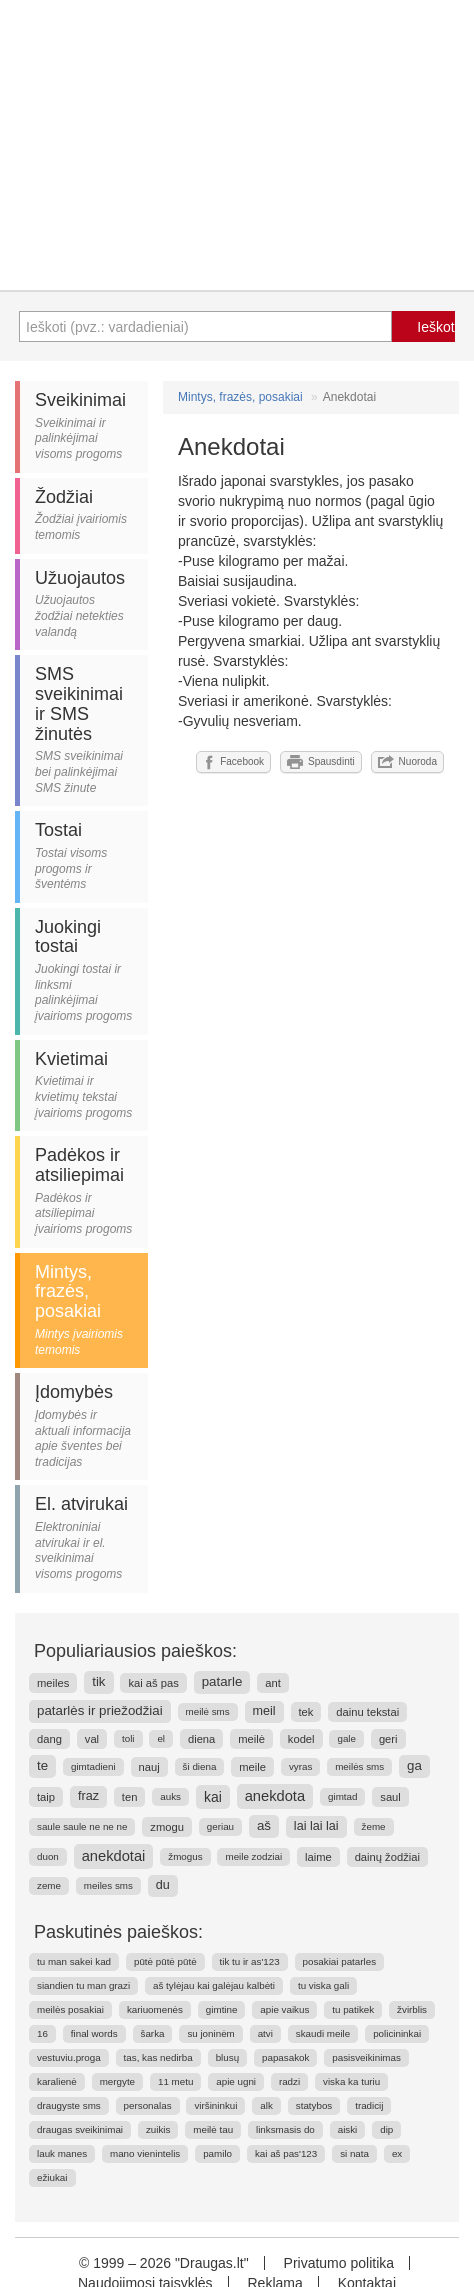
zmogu (167, 1827)
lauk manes (62, 2153)
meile (252, 1767)
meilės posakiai (70, 2009)
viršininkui (215, 2105)
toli (128, 1738)
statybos (314, 2105)
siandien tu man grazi (83, 1985)
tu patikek (353, 2009)
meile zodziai (253, 1856)
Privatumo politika (339, 2263)
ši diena (200, 1766)
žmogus (185, 1856)
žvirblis (412, 2009)
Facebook (233, 762)
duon (48, 1856)
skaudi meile (323, 2033)
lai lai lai (316, 1826)
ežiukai (52, 2177)
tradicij (369, 2105)
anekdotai (114, 1856)
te (42, 1765)
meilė (251, 1739)
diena (201, 1739)
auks (170, 1796)
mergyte (117, 2081)
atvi (265, 2033)
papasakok (285, 2057)
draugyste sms (69, 2105)
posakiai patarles (340, 1961)
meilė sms (208, 1711)
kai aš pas (153, 1683)
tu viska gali (323, 1985)
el (161, 1738)
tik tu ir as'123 (250, 1961)
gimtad (342, 1796)
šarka (153, 2033)
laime (318, 1857)
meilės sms (359, 1766)
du (163, 1885)
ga (414, 1765)
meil (264, 1711)
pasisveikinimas (366, 2057)
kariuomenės (155, 2009)
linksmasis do (285, 2129)
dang (49, 1739)
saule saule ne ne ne (82, 1826)
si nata (354, 2153)
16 (42, 2033)
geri (388, 1739)
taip (46, 1797)
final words (94, 2033)
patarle (222, 1681)
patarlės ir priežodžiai (100, 1710)
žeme (374, 1826)
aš (264, 1825)
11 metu (175, 2081)
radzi (289, 2081)
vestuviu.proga (69, 2057)
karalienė (57, 2081)
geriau (220, 1826)
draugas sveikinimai (80, 2129)
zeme (49, 1885)
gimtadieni (93, 1766)
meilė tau (213, 2129)
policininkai (397, 2033)
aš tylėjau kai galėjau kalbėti (214, 1985)
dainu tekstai (367, 1712)
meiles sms (108, 1885)
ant (273, 1683)
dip (386, 2129)
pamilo (217, 2153)
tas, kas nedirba (158, 2057)
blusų (227, 2057)
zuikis (158, 2129)
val (92, 1739)
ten (130, 1797)
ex (397, 2153)
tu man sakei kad (74, 1961)
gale (346, 1738)
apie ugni (236, 2081)
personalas (148, 2105)
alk (266, 2105)
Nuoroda (407, 762)
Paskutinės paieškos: (118, 1932)
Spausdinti (321, 762)
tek (306, 1712)
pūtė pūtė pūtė (165, 1961)
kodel (301, 1739)
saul (390, 1797)
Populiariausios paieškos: (135, 1651)
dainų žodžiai (387, 1857)
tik (98, 1681)
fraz (88, 1796)
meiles (53, 1683)
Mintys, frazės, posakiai (240, 397)
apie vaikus (284, 2009)
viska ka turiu (351, 2081)
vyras (300, 1766)
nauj (149, 1767)
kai (213, 1797)
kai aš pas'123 (286, 2153)
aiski (348, 2129)
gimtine (222, 2009)
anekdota (275, 1796)
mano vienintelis (145, 2153)
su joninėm (210, 2033)
